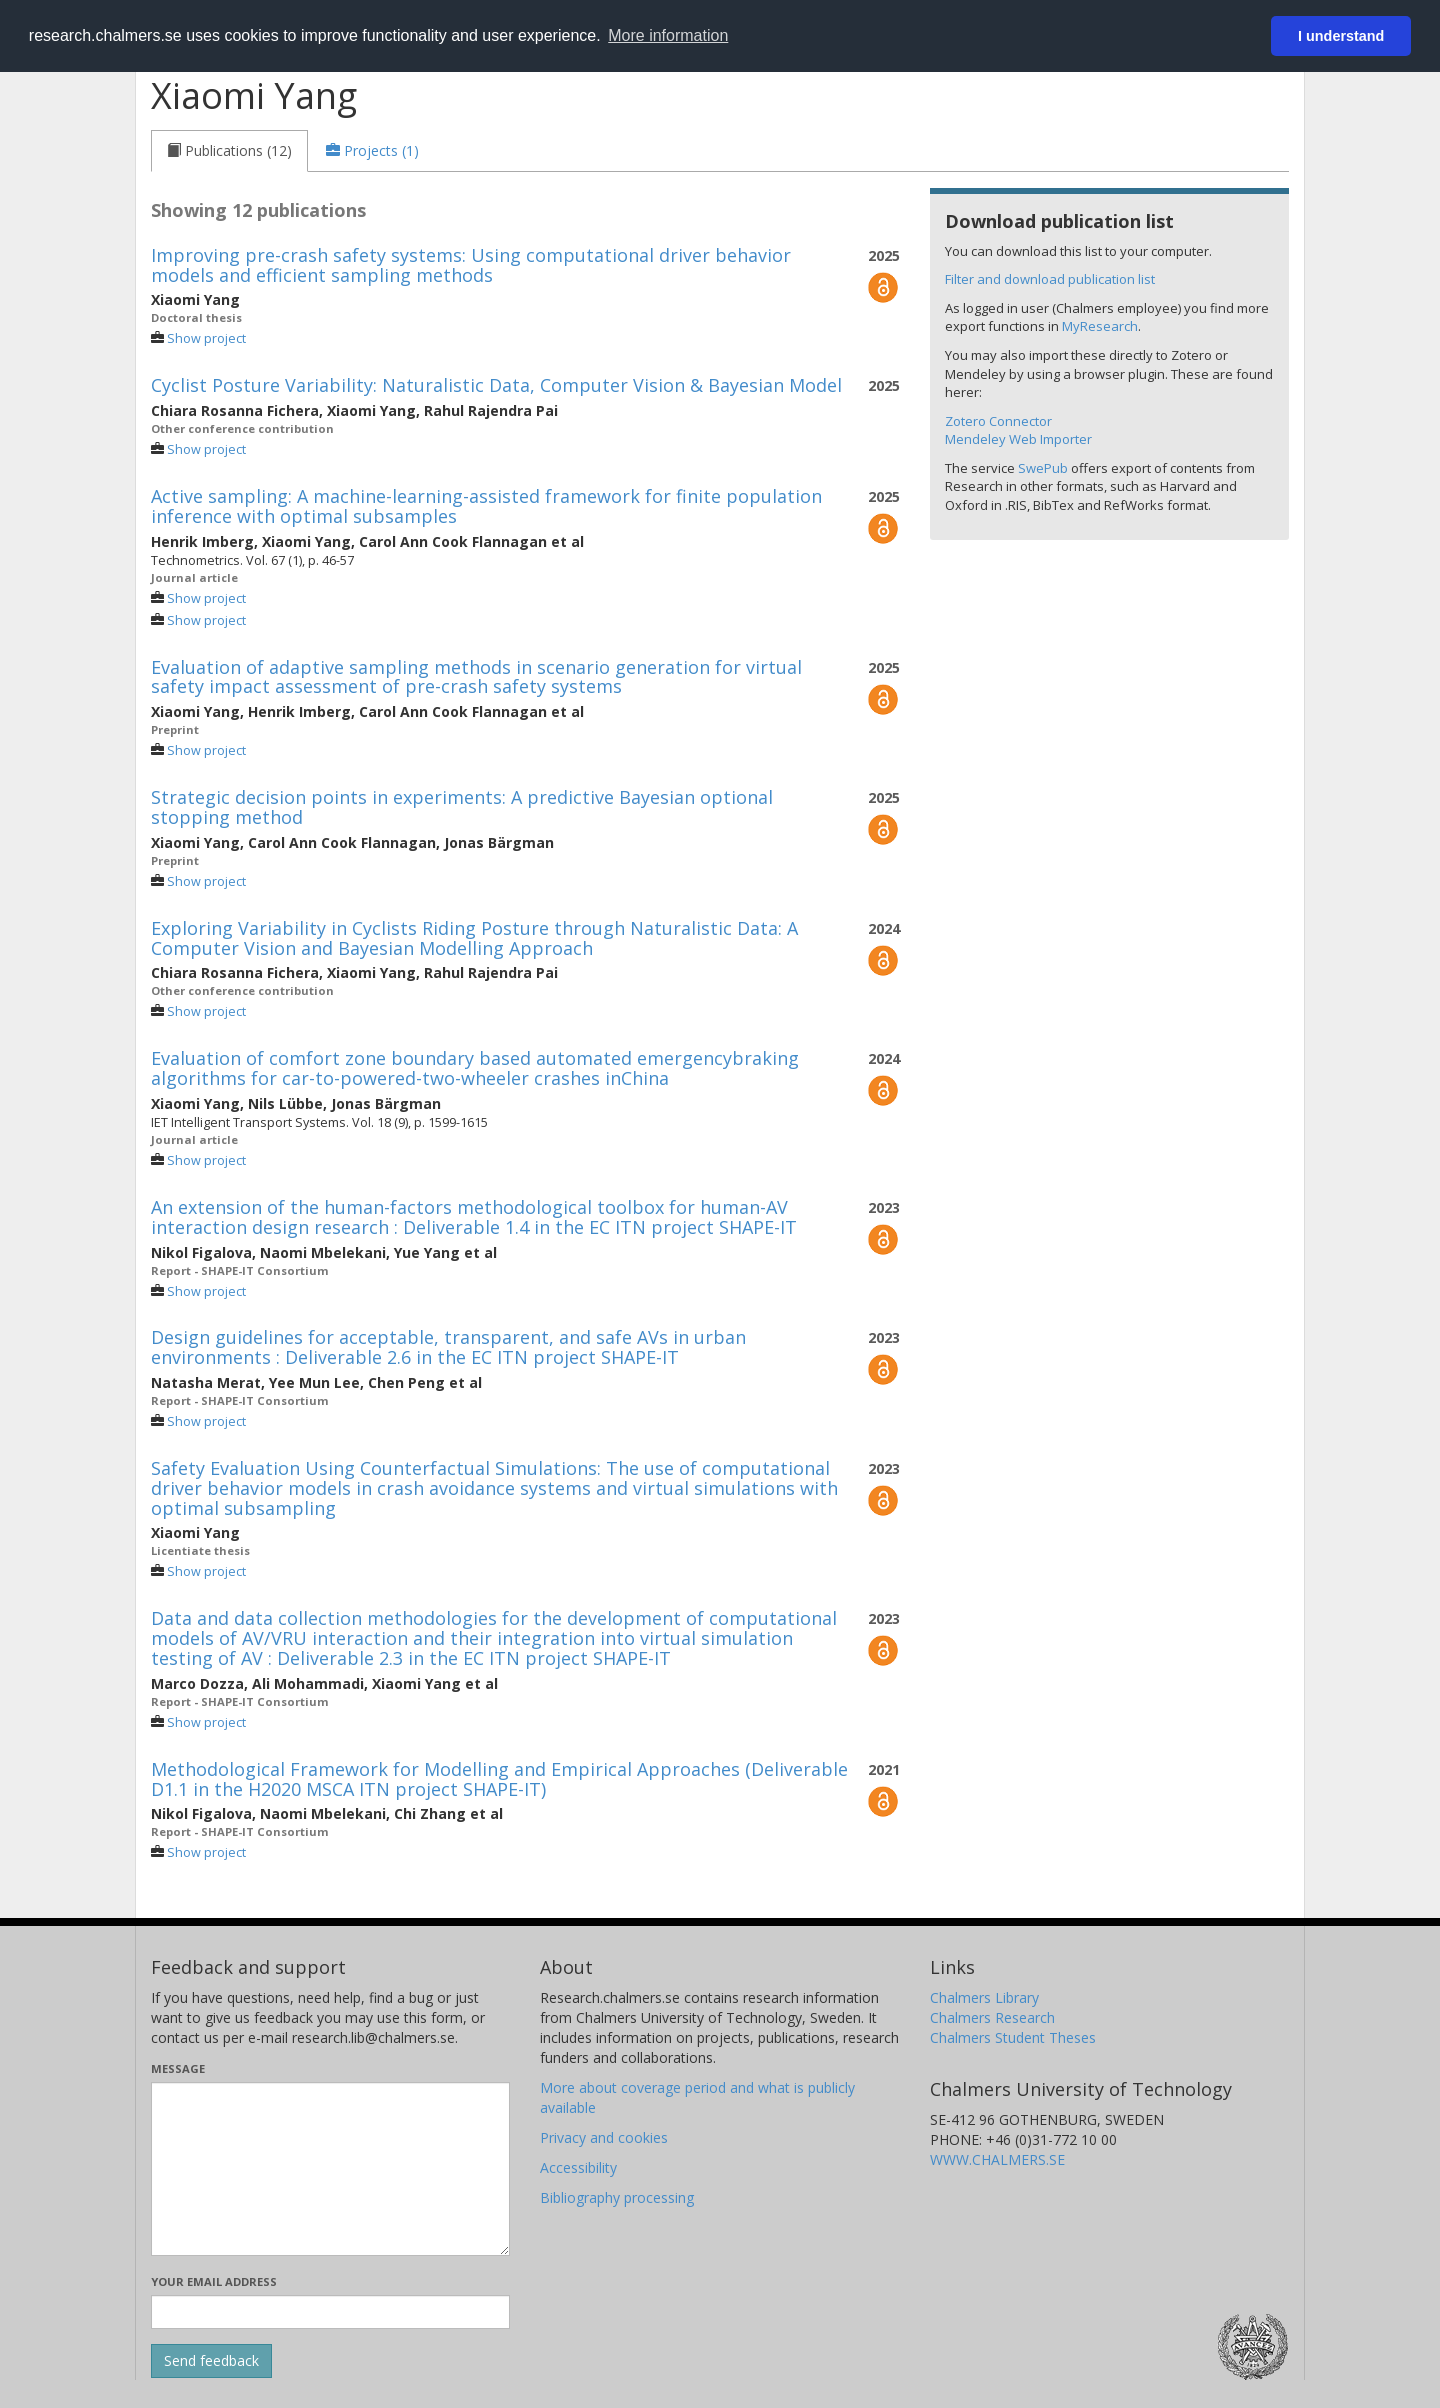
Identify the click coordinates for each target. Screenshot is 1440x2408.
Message (178, 2068)
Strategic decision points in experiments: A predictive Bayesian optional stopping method (462, 807)
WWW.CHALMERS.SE (997, 2159)
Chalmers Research (992, 2017)
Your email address (214, 2281)
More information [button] (668, 35)
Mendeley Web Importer (1018, 439)
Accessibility (578, 2167)
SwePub (1043, 468)
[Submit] (211, 2361)
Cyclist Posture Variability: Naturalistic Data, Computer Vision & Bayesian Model (496, 385)
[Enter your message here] (330, 2169)
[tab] (229, 151)
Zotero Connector (998, 421)
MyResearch (1100, 326)
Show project (206, 338)
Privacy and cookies (604, 2137)
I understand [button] (1341, 36)
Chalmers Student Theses (1013, 2037)
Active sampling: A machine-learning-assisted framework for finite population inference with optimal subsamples (486, 506)
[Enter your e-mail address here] (330, 2312)
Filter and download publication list (1050, 279)
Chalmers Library (984, 1997)
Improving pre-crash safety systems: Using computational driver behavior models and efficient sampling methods (471, 265)
